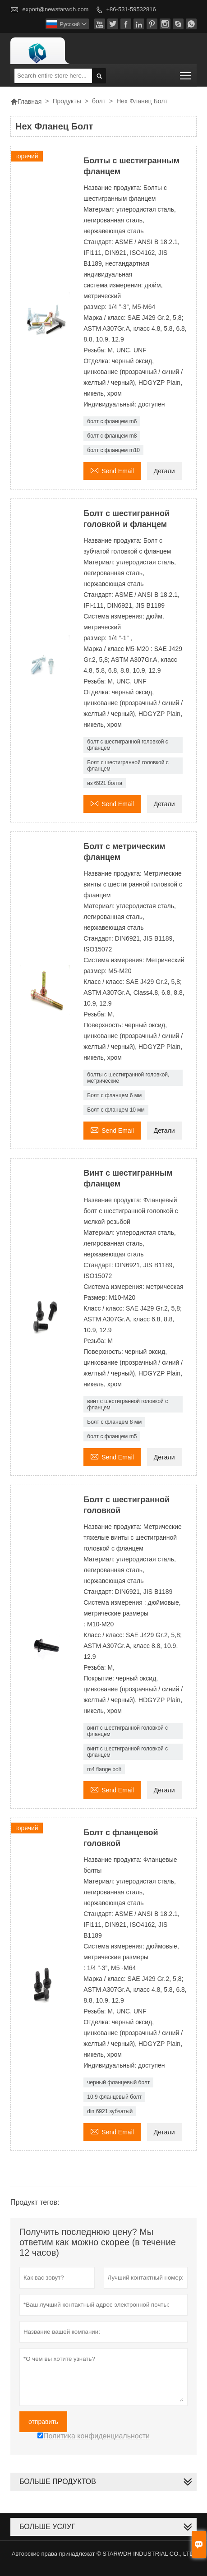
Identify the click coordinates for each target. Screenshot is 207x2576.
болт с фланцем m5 (112, 1436)
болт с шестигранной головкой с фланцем (127, 745)
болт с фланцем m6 (112, 421)
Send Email (112, 470)
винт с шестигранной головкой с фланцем (127, 1404)
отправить (43, 2421)
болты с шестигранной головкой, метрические (128, 1077)
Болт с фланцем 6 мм (114, 1095)
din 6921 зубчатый (110, 2111)
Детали (164, 471)
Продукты (66, 101)
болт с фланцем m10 (113, 450)
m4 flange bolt (104, 1769)
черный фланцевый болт (118, 2082)
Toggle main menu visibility (186, 73)
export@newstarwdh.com (56, 9)
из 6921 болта (104, 783)
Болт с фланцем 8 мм (114, 1422)
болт (99, 101)
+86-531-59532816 (131, 9)
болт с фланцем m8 (112, 436)
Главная (25, 101)
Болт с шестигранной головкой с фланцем (127, 765)
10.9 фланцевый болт (114, 2097)
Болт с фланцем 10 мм (116, 1110)
